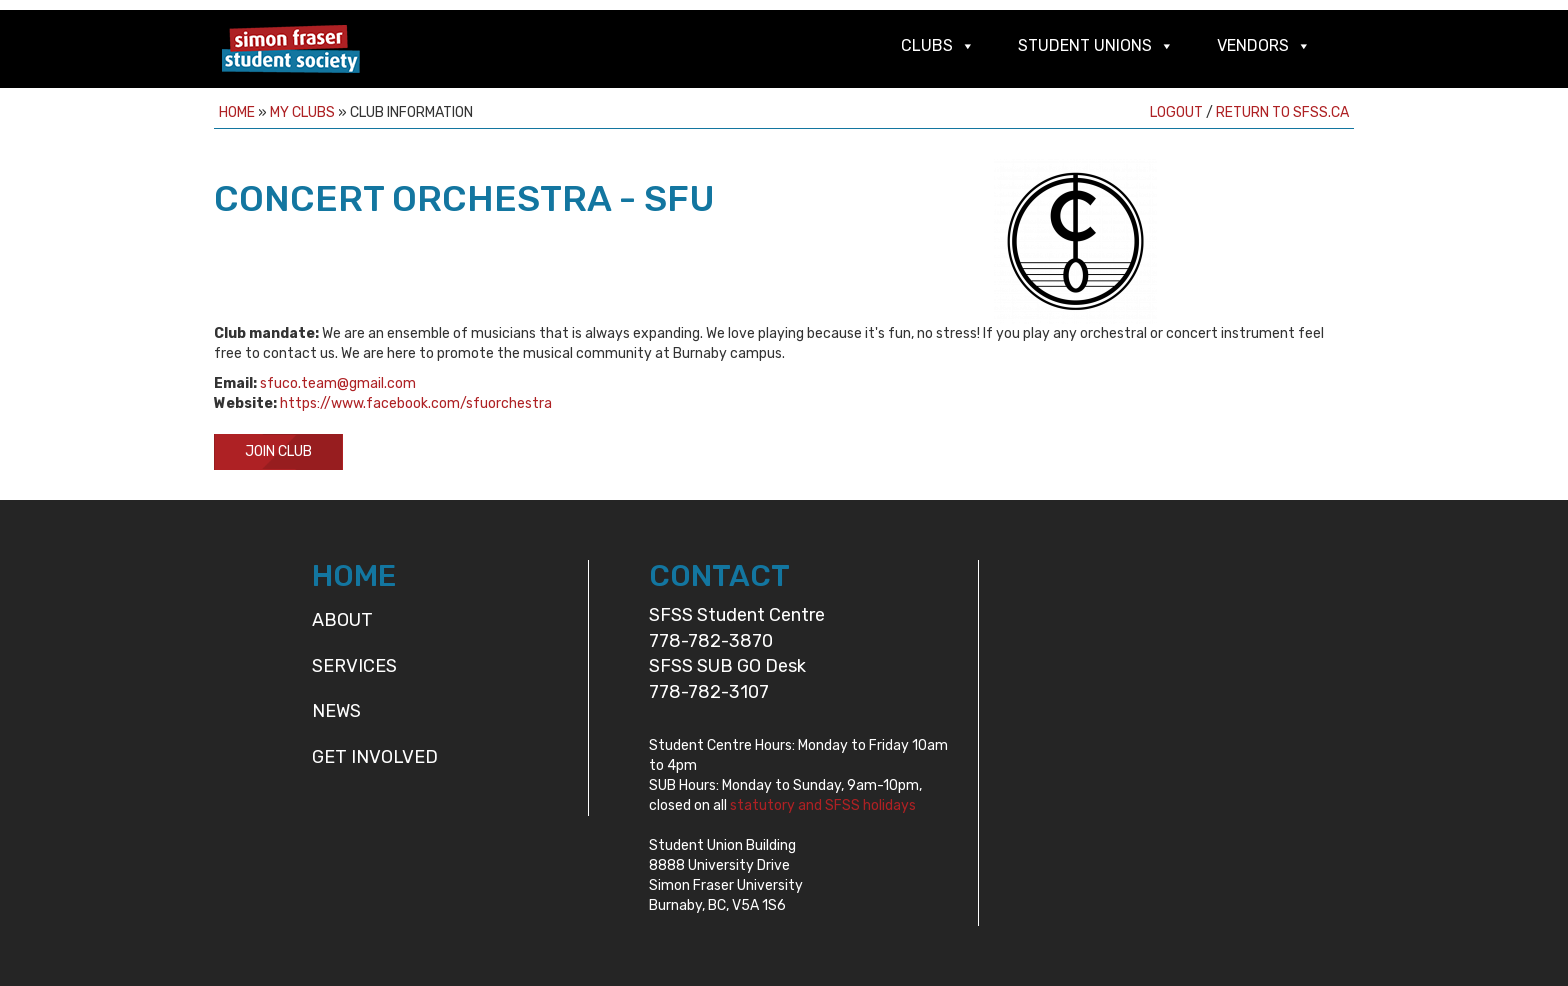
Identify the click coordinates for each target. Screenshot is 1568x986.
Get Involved (375, 757)
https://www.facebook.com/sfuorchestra (416, 403)
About (342, 620)
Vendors (1253, 45)
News (336, 711)
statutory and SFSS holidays (823, 805)
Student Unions (1085, 45)
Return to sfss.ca (1282, 112)
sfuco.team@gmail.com (338, 383)
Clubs (927, 45)
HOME (354, 576)
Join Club (278, 451)
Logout (1176, 112)
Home (237, 112)
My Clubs (302, 112)
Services (354, 666)
